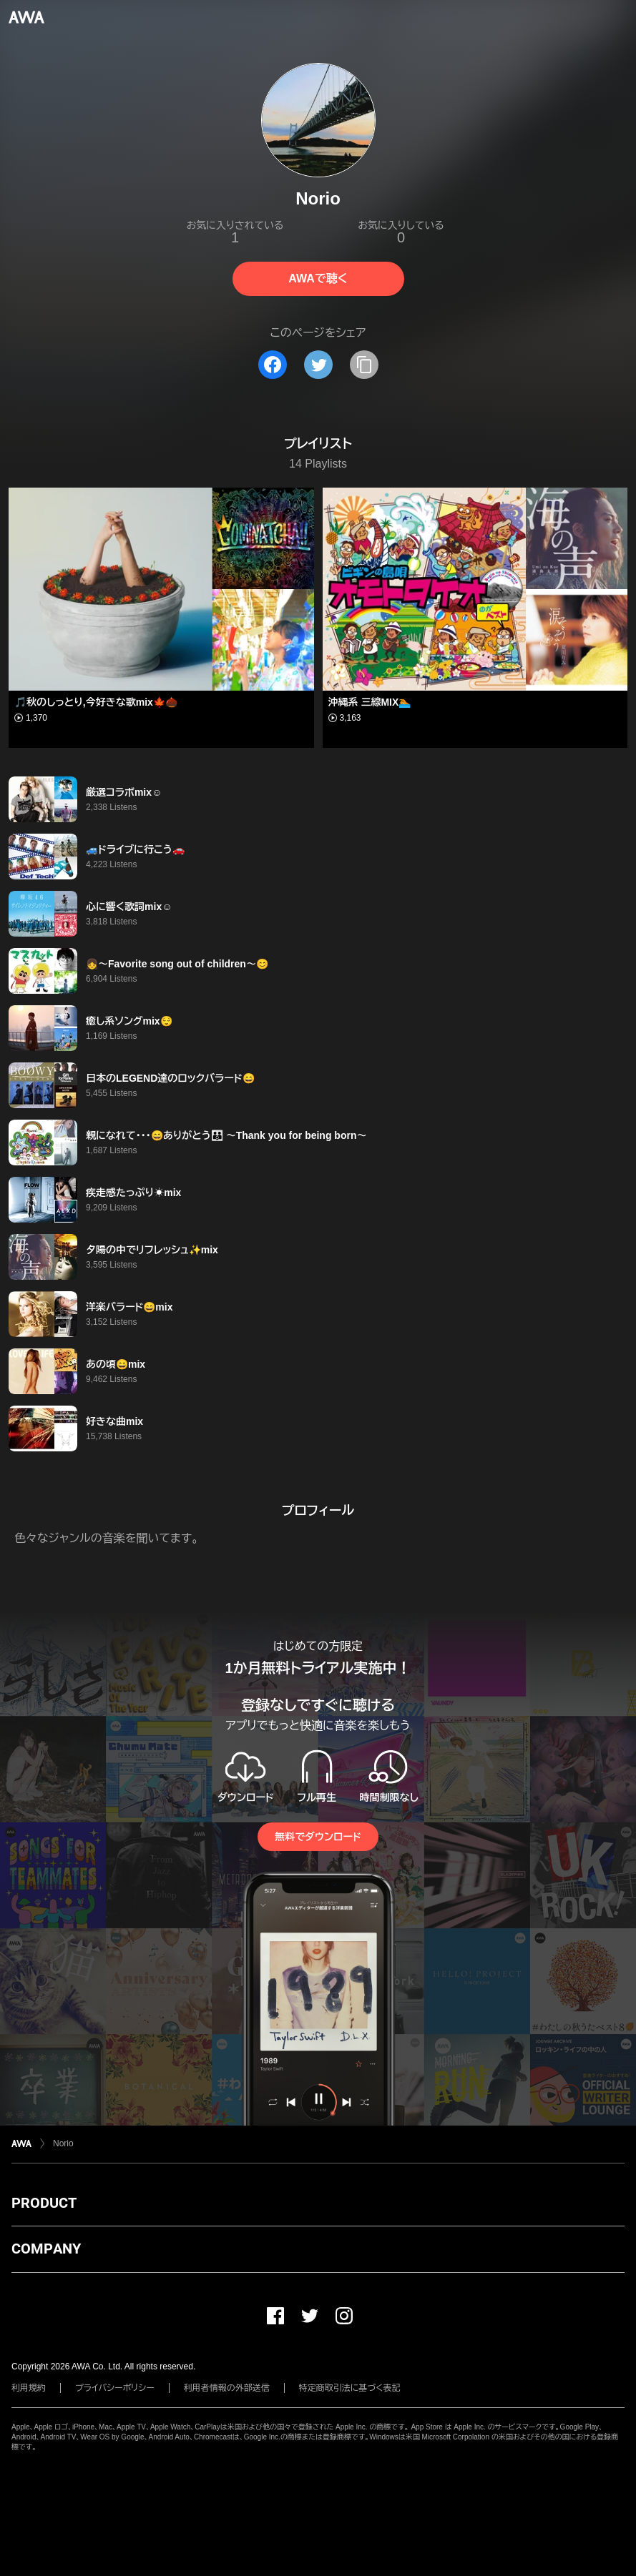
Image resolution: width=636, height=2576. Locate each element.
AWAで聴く (317, 278)
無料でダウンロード (318, 1836)
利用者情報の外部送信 (227, 2388)
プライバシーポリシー (115, 2388)
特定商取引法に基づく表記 (350, 2388)
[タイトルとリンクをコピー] (364, 364)
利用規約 (28, 2388)
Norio (63, 2143)
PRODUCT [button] (44, 2202)
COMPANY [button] (46, 2248)
